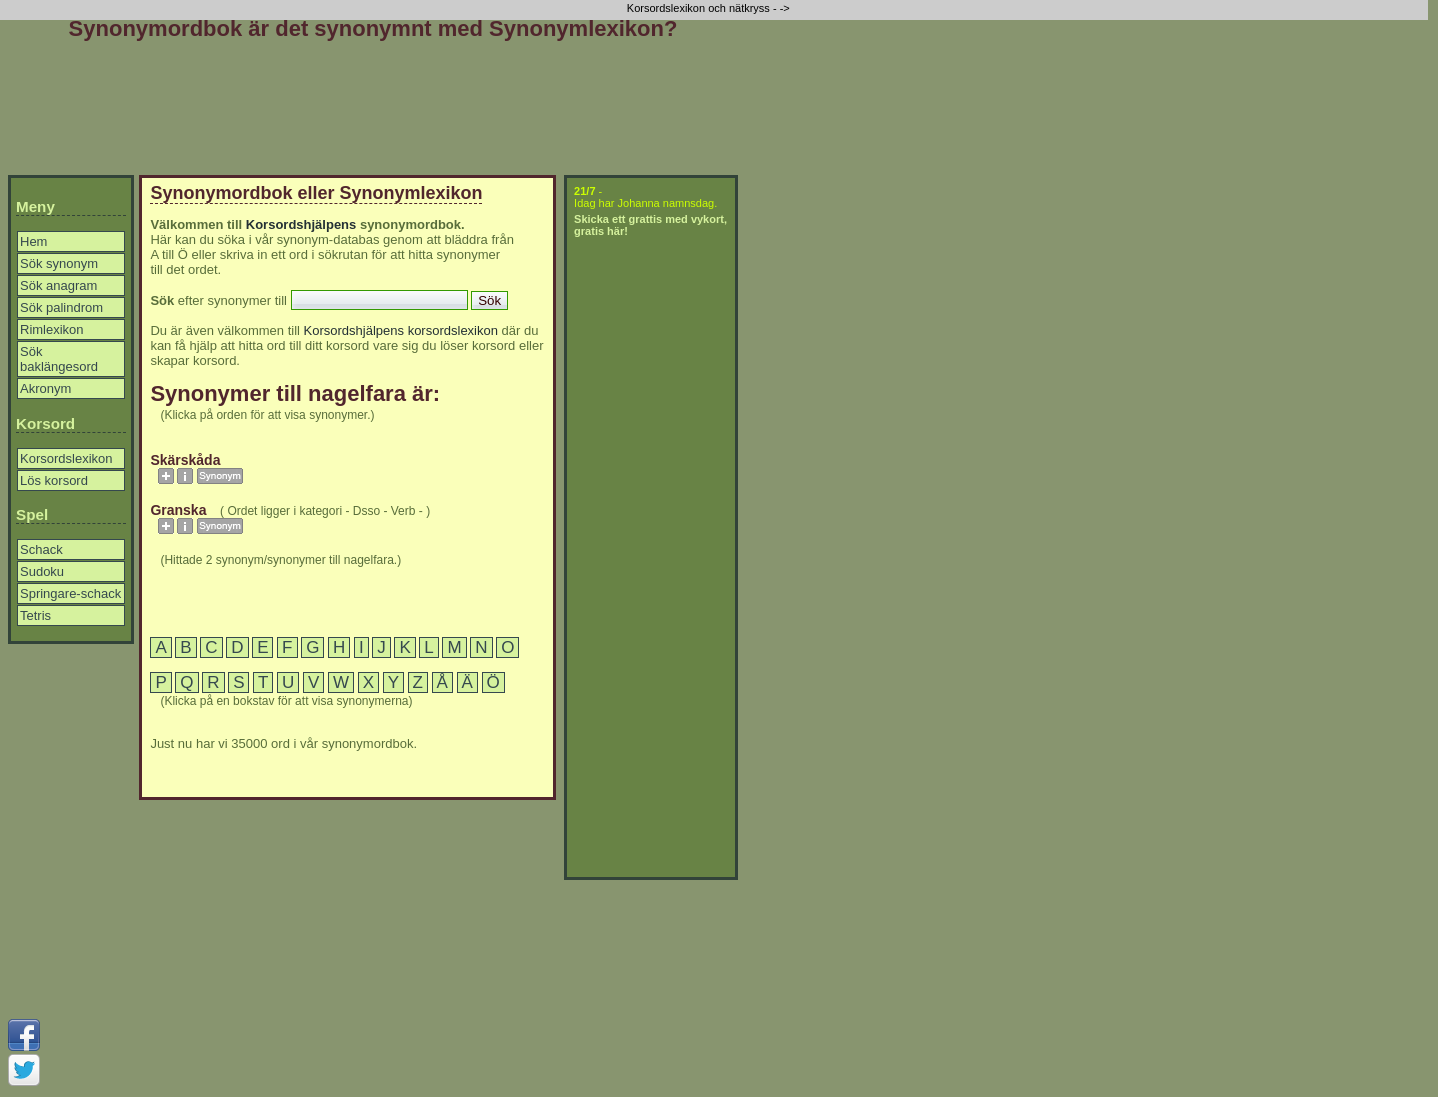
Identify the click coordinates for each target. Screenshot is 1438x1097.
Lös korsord (54, 480)
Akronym (45, 388)
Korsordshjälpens (301, 224)
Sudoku (42, 571)
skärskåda (185, 460)
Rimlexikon (52, 329)
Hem (33, 241)
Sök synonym (59, 263)
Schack (41, 549)
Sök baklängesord (59, 359)
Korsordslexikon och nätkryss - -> (710, 8)
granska (178, 510)
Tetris (35, 615)
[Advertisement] (373, 112)
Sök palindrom (61, 307)
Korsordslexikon (66, 458)
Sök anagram (58, 285)
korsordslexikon (453, 330)
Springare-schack (70, 593)
